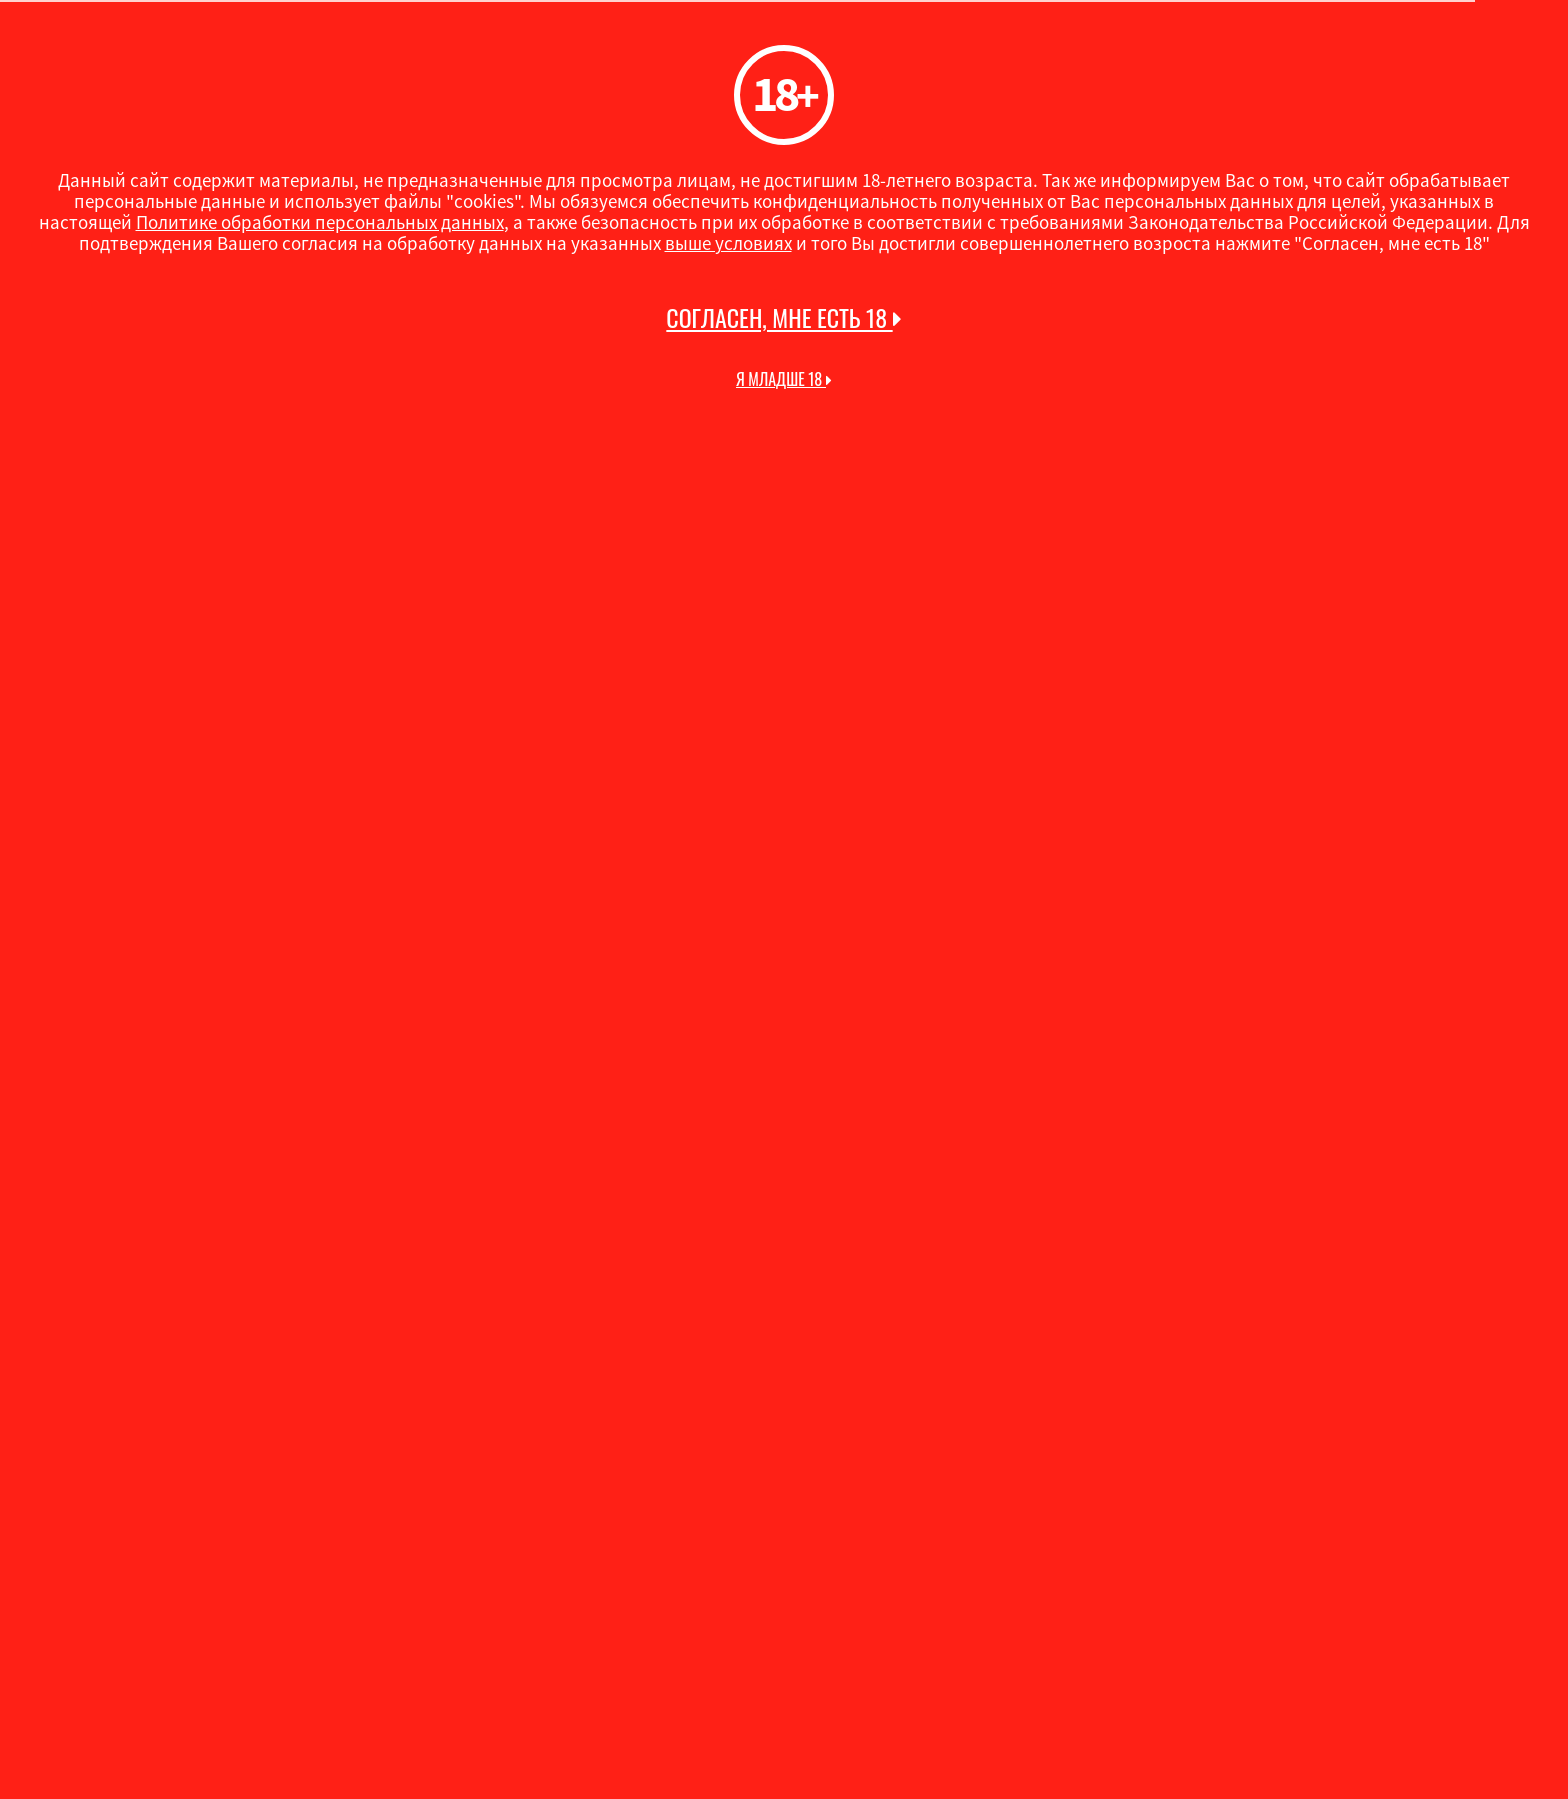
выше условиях (728, 243)
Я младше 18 (784, 379)
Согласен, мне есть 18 (783, 318)
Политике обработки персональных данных (320, 222)
